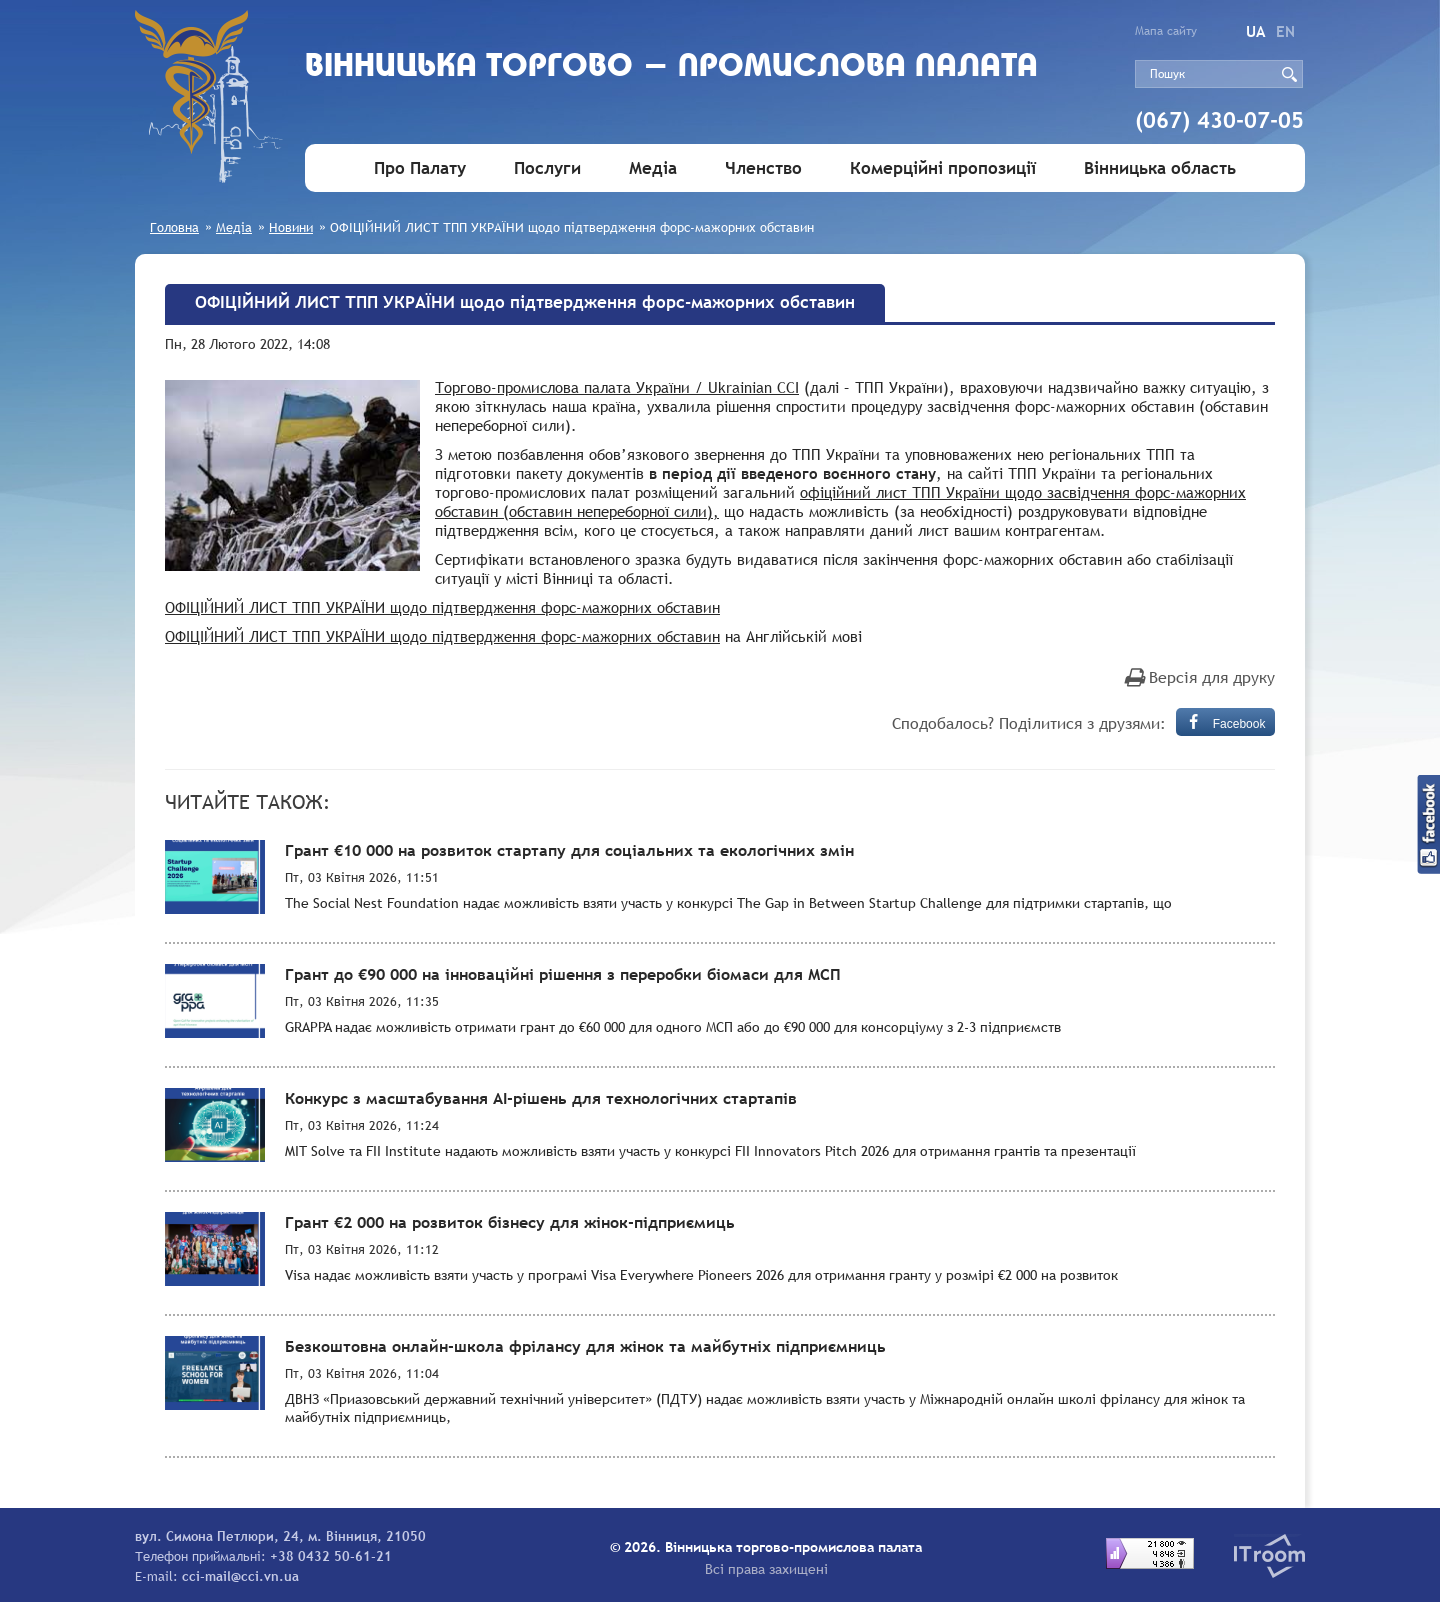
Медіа (653, 168)
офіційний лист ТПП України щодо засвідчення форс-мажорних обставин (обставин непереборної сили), (840, 501)
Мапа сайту (1166, 31)
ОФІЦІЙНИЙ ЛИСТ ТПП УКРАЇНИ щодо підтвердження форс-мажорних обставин (442, 607)
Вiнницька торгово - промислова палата (671, 67)
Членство (763, 168)
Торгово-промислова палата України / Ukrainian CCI (617, 387)
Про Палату (420, 168)
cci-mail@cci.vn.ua (240, 1576)
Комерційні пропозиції (943, 168)
